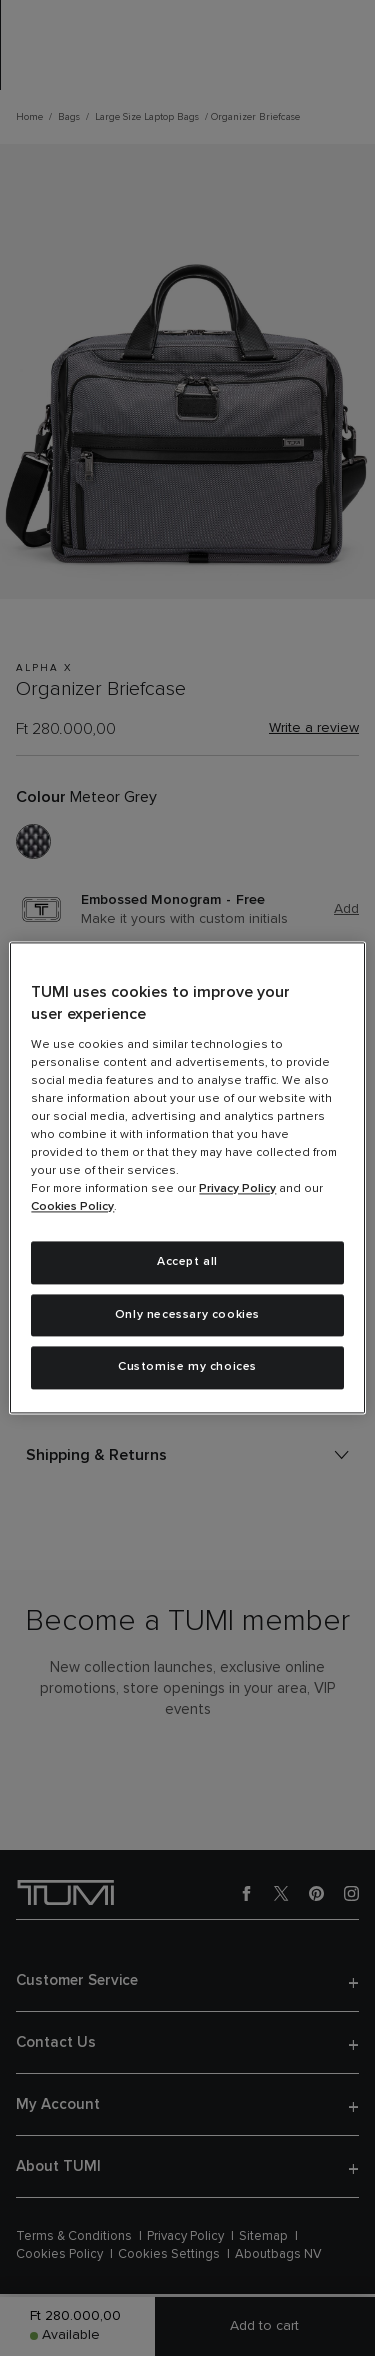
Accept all (187, 1262)
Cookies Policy (72, 1207)
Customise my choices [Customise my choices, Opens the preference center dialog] (187, 1368)
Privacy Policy (237, 1189)
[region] (187, 1177)
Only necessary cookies (187, 1315)
